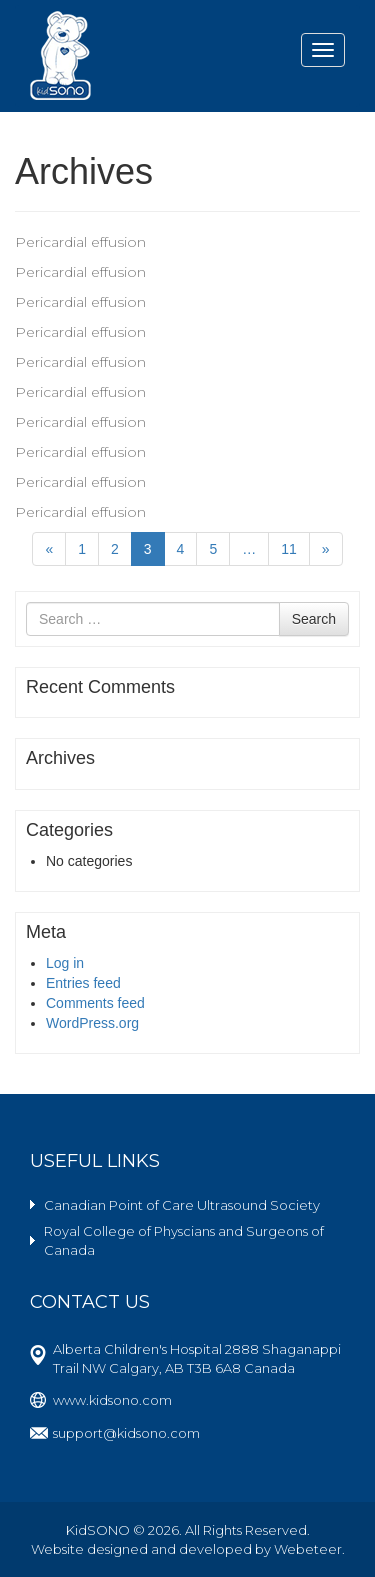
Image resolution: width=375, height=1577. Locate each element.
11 (289, 549)
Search (314, 619)
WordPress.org (92, 1023)
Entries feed (83, 983)
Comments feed (95, 1003)
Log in (65, 963)
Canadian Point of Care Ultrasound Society (182, 1205)
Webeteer (308, 1549)
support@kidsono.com (126, 1433)
